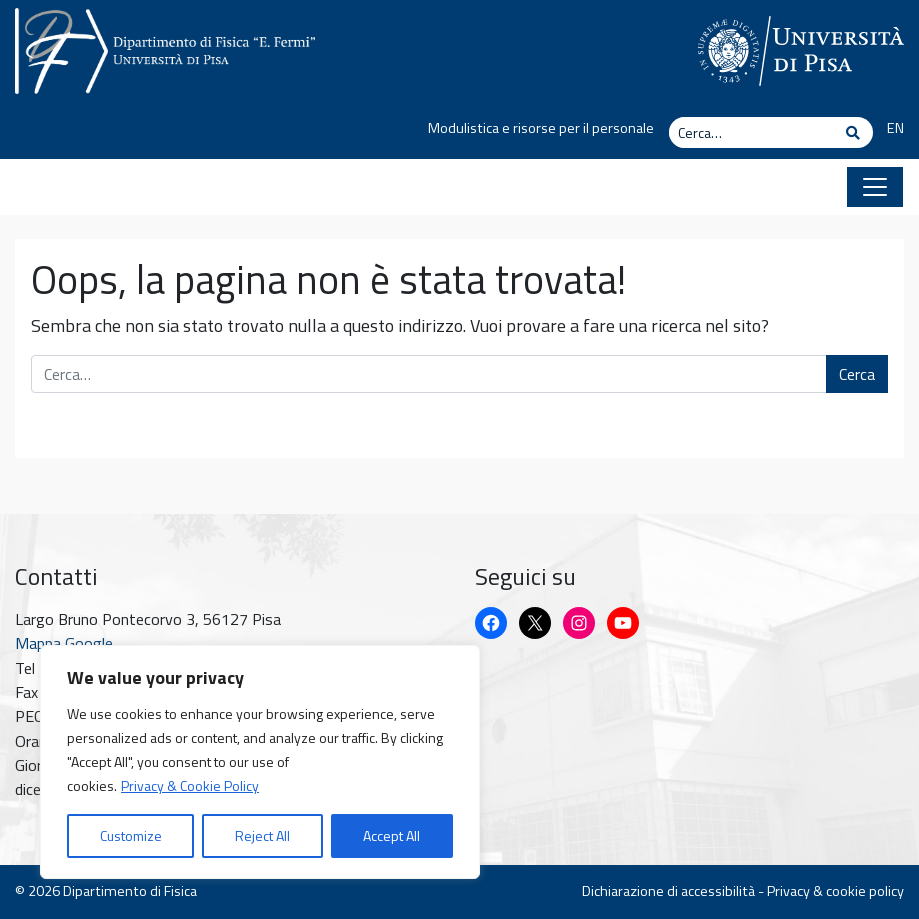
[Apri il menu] (875, 187)
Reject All (262, 835)
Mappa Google (64, 643)
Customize (131, 835)
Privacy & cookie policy (835, 891)
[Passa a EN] (888, 129)
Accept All (391, 835)
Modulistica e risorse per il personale (541, 128)
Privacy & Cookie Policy (190, 785)
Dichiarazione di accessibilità (668, 891)
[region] (260, 762)
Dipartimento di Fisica (130, 891)
